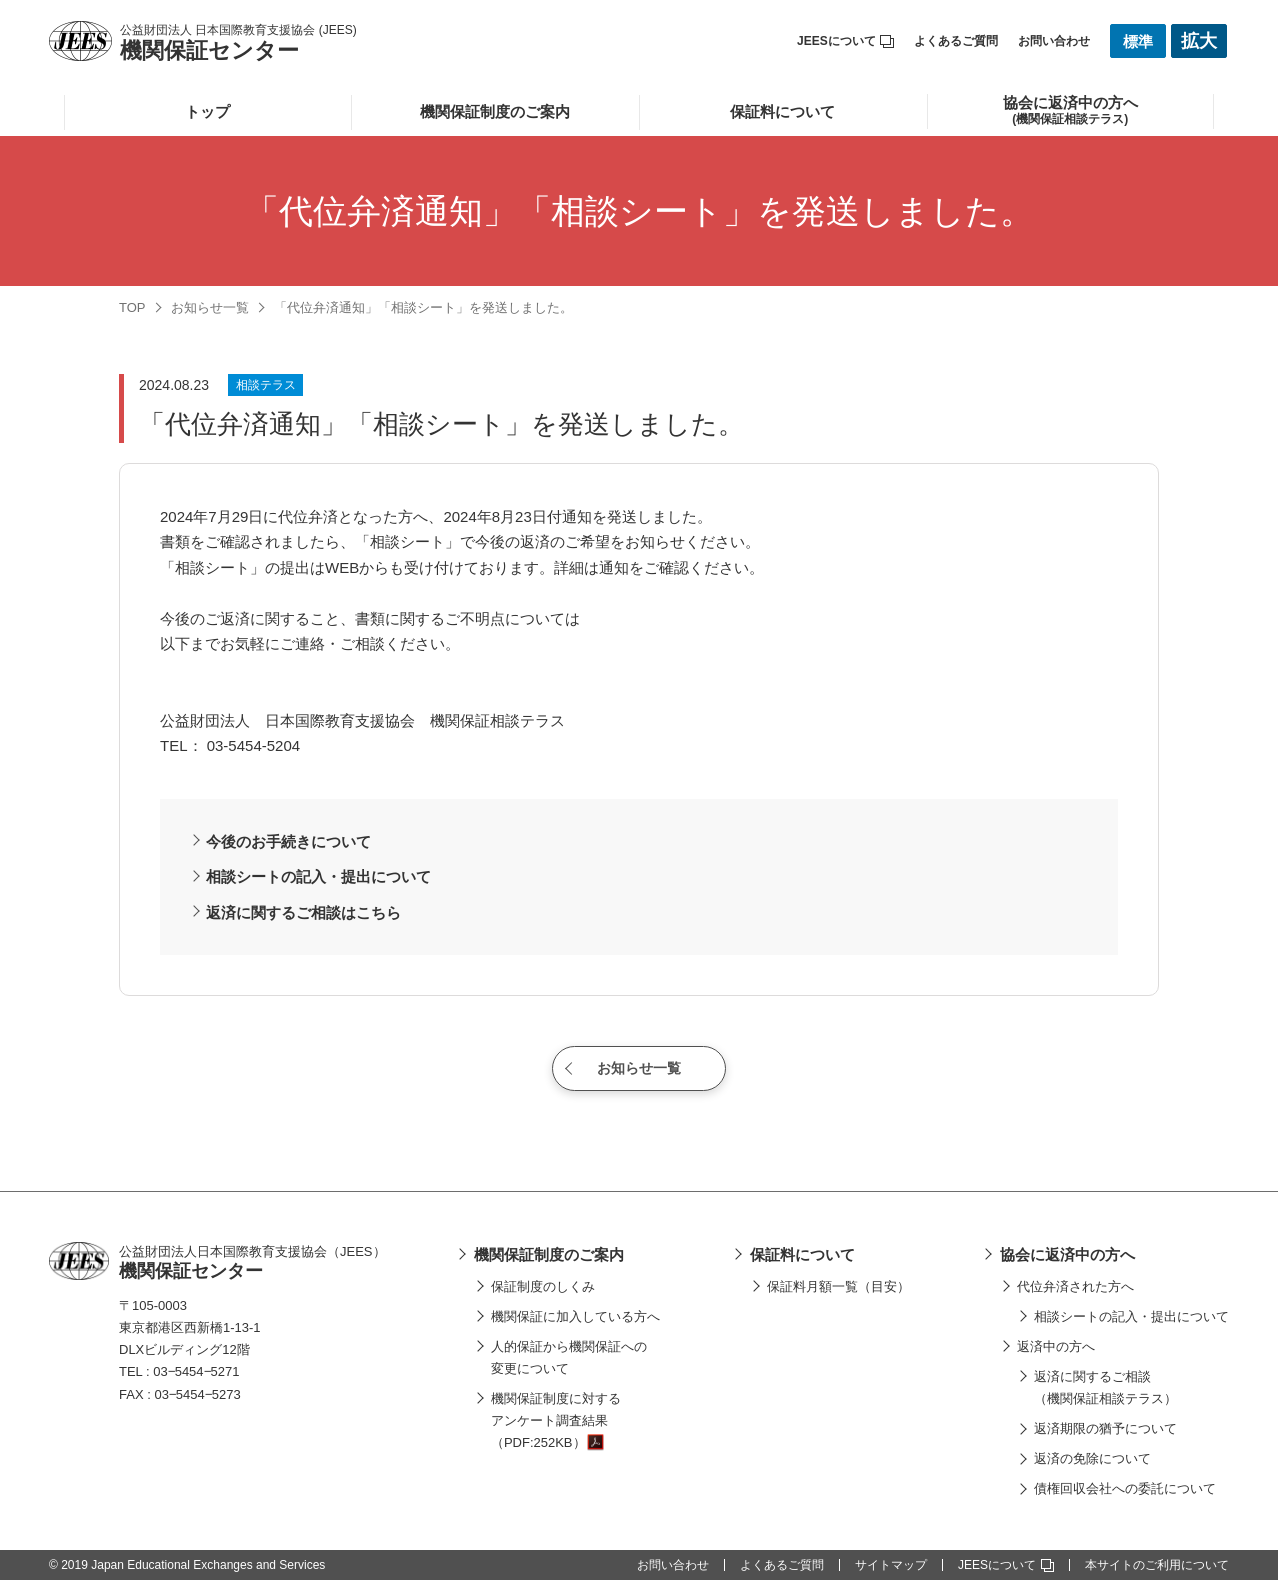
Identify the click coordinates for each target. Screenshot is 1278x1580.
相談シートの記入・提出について (318, 876)
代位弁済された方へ (1075, 1286)
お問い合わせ (1054, 41)
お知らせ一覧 (210, 307)
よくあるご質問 (956, 41)
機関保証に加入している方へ (575, 1316)
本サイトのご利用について (1157, 1565)
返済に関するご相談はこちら (303, 912)
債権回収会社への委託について (1125, 1488)
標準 (1138, 41)
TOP (132, 307)
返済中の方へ (1056, 1346)
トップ (207, 111)
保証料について (782, 111)
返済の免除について (1092, 1458)
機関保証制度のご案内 (495, 111)
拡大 (1199, 41)
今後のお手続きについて (288, 841)
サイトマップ (891, 1565)
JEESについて (845, 41)
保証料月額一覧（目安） (838, 1286)
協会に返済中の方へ (1067, 1254)
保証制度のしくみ (543, 1286)
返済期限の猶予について (1105, 1428)
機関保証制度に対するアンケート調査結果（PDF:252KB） (556, 1420)
